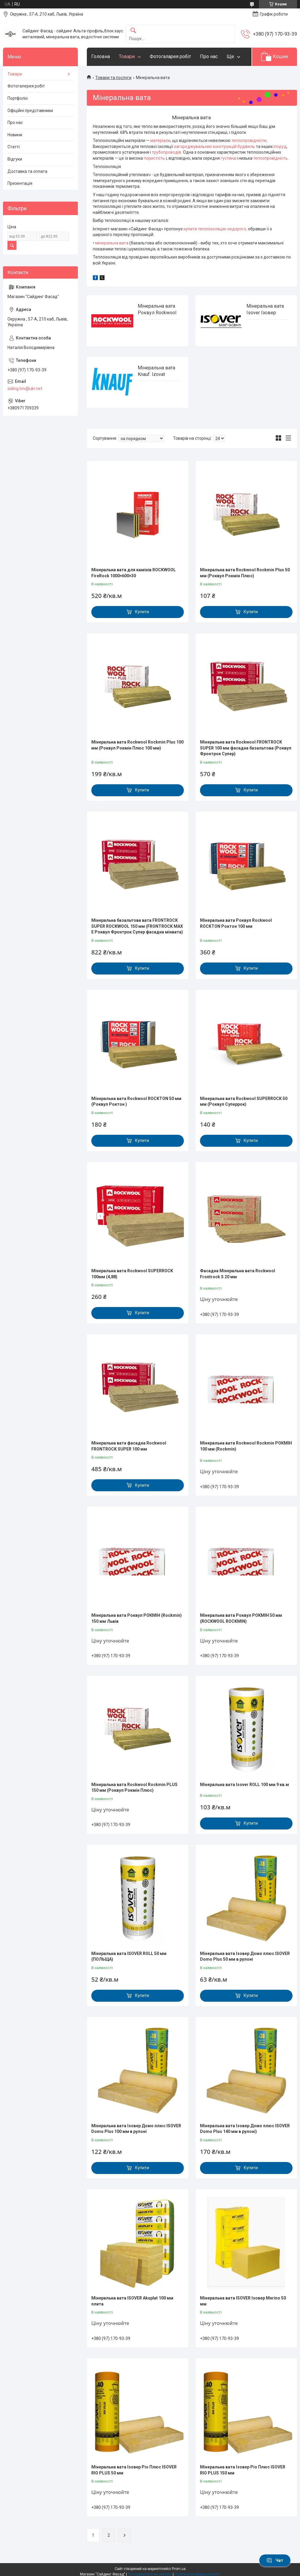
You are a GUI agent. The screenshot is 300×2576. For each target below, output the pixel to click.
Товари (127, 56)
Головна (100, 56)
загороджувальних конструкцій (205, 146)
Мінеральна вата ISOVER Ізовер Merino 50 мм (243, 2301)
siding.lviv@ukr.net (24, 388)
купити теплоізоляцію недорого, (215, 228)
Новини (14, 134)
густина (228, 158)
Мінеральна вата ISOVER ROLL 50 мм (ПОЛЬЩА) (128, 1956)
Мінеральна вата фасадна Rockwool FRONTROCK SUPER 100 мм (128, 1446)
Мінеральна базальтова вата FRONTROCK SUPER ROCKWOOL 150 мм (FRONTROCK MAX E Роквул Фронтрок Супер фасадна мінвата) (137, 926)
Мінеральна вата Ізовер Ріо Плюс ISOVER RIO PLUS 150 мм (242, 2470)
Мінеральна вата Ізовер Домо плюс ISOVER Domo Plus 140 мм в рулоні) (245, 2128)
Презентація (19, 183)
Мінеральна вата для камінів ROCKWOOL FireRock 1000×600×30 (133, 572)
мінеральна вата (111, 243)
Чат (274, 2560)
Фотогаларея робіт (170, 56)
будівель (246, 146)
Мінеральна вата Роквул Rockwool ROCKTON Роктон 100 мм (236, 923)
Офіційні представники (30, 110)
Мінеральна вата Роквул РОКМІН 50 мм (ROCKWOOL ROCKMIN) (241, 1618)
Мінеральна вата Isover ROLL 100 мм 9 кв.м (244, 1784)
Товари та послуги (113, 77)
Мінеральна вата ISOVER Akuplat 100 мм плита (132, 2301)
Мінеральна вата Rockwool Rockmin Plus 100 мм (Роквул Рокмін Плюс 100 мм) (137, 745)
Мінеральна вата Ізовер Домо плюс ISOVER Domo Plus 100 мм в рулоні (136, 2128)
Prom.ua (179, 2569)
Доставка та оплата (27, 171)
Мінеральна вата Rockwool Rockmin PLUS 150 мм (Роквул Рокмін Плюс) (134, 1787)
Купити (142, 611)
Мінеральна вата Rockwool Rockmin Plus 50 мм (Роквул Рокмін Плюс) (245, 572)
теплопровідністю (249, 140)
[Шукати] (133, 30)
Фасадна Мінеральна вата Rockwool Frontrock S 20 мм (237, 1273)
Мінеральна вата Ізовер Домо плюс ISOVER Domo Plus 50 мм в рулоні (245, 1956)
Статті (13, 146)
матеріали (160, 140)
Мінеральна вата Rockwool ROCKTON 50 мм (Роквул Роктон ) (136, 1101)
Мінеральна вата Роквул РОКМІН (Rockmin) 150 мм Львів (136, 1618)
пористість (154, 158)
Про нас (209, 56)
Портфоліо (17, 98)
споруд (279, 146)
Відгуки (14, 159)
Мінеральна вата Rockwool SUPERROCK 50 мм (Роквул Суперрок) (243, 1101)
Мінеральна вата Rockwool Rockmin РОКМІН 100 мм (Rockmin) (246, 1446)
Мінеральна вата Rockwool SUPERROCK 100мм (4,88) (132, 1273)
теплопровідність (270, 158)
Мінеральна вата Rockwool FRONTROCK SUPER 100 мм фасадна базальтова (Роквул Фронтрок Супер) (245, 748)
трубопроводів (166, 152)
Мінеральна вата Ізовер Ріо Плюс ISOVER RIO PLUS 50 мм (134, 2470)
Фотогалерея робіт (26, 86)
